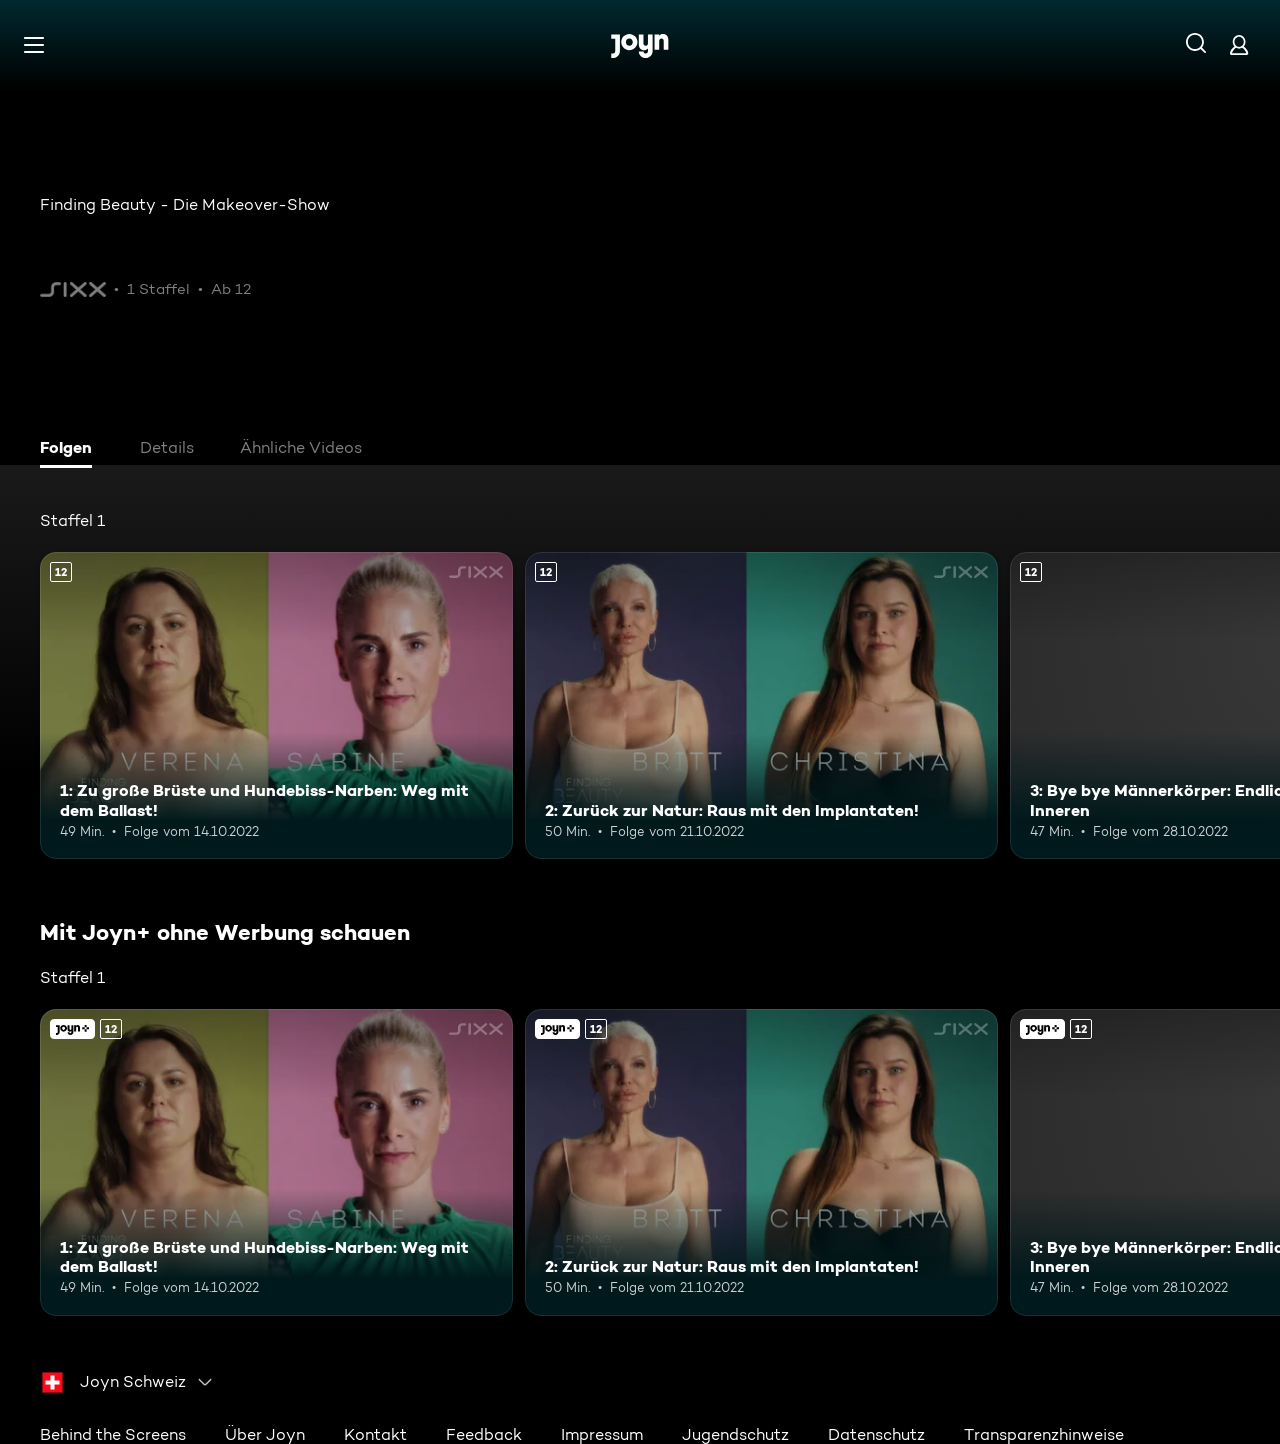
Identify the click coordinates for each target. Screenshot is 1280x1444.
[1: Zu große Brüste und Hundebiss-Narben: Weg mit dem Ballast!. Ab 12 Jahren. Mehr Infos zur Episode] (276, 705)
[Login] (1239, 44)
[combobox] (128, 1382)
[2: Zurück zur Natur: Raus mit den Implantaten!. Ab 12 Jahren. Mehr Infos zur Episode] (761, 705)
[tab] (71, 450)
